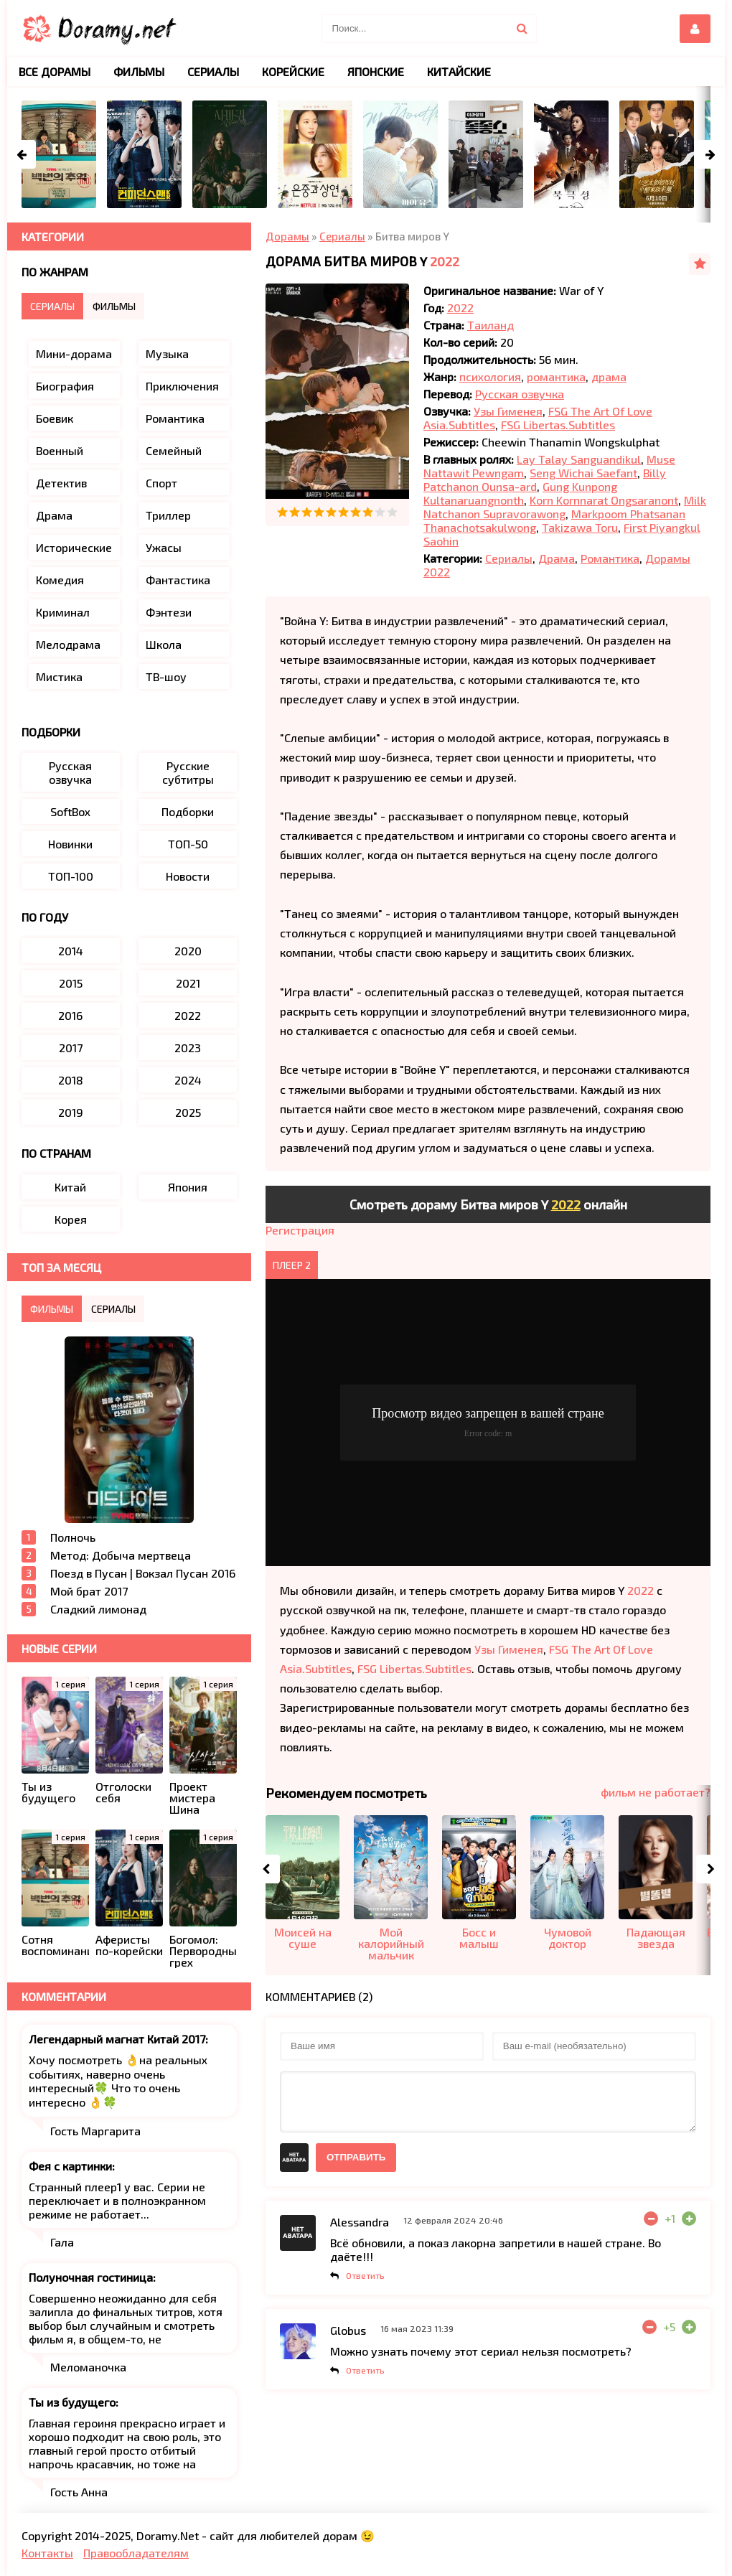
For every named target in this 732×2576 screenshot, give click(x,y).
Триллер (168, 515)
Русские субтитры (188, 772)
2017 (71, 1047)
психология (490, 376)
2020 (188, 950)
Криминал (63, 612)
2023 (187, 1047)
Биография (65, 386)
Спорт (161, 483)
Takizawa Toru (580, 527)
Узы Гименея (508, 411)
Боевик (54, 418)
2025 (188, 1112)
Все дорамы (54, 71)
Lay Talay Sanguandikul (579, 459)
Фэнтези (169, 612)
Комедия (60, 579)
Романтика (610, 558)
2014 (70, 950)
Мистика (59, 676)
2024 (188, 1080)
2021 (188, 983)
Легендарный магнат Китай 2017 (117, 2039)
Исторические (74, 547)
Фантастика (178, 579)
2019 (70, 1112)
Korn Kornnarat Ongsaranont (604, 500)
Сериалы (508, 558)
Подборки (187, 811)
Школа (164, 644)
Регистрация (300, 1230)
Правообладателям (136, 2552)
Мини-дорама (74, 353)
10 (392, 512)
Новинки (70, 844)
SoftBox (70, 811)
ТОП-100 (70, 876)
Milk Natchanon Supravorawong (564, 506)
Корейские (293, 71)
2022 (444, 261)
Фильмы (138, 71)
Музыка (167, 353)
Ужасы (164, 547)
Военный (59, 450)
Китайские (459, 71)
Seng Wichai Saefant (583, 472)
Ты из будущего (72, 2402)
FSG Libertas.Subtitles (558, 424)
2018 (70, 1080)
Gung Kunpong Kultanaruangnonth (520, 493)
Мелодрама (68, 644)
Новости (188, 876)
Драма (556, 558)
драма (609, 376)
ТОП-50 (188, 844)
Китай (70, 1187)
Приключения (182, 386)
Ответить (365, 2275)
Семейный (174, 450)
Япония (187, 1187)
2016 (70, 1015)
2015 (71, 983)
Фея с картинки (70, 2166)
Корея (71, 1219)
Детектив (61, 483)
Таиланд (490, 325)
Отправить (356, 2157)
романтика (556, 376)
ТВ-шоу (166, 676)
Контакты (47, 2552)
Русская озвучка (519, 394)
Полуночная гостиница (91, 2277)
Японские (375, 71)
